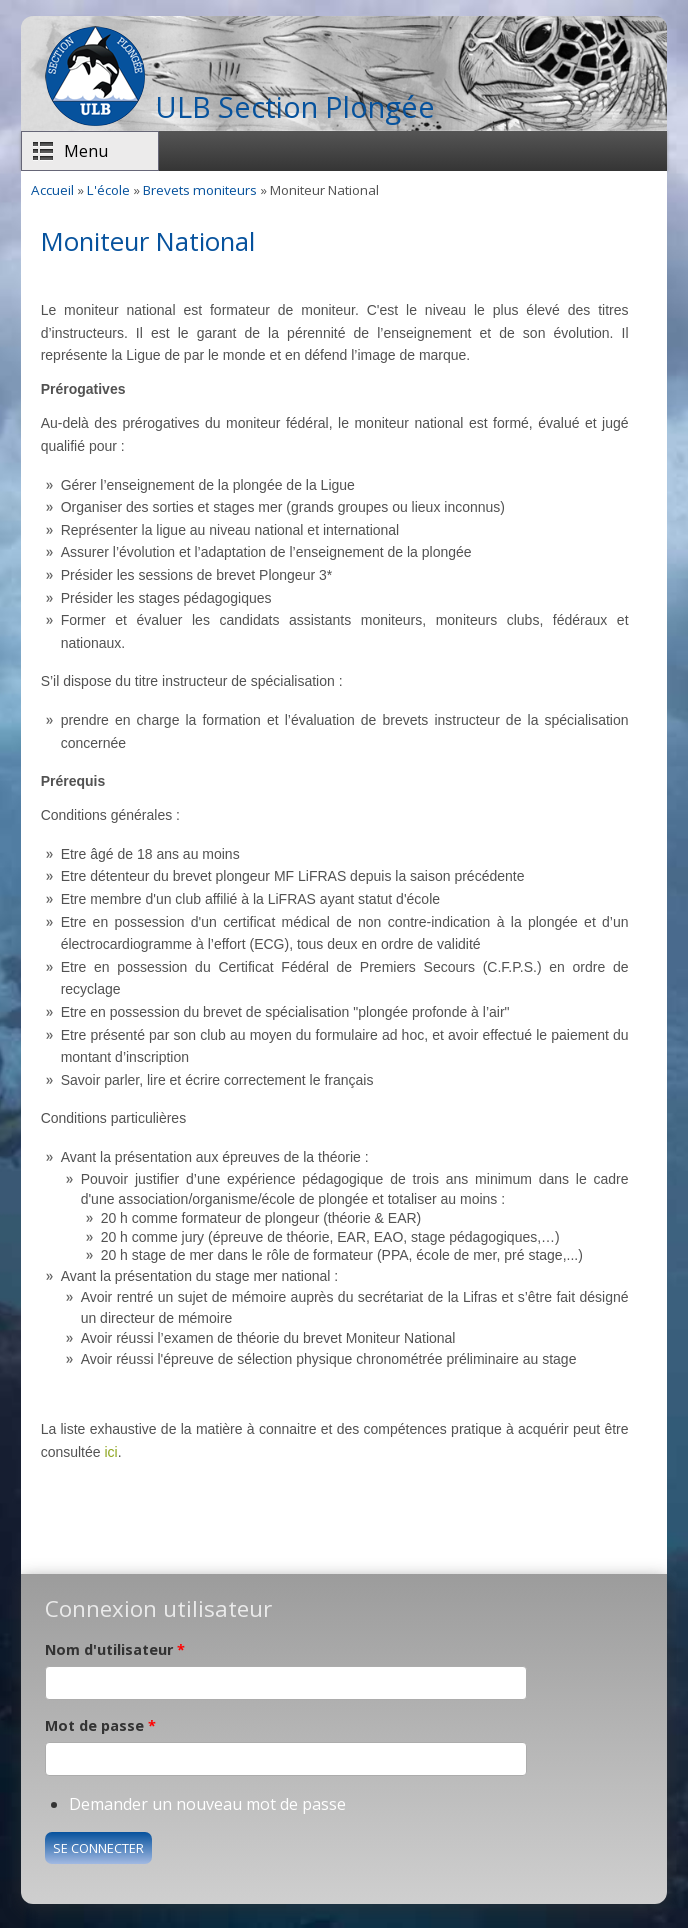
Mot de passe (100, 1725)
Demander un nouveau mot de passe (207, 1804)
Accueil (52, 190)
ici (110, 1452)
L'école (108, 190)
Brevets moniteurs (200, 190)
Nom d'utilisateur (115, 1649)
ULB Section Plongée (295, 106)
